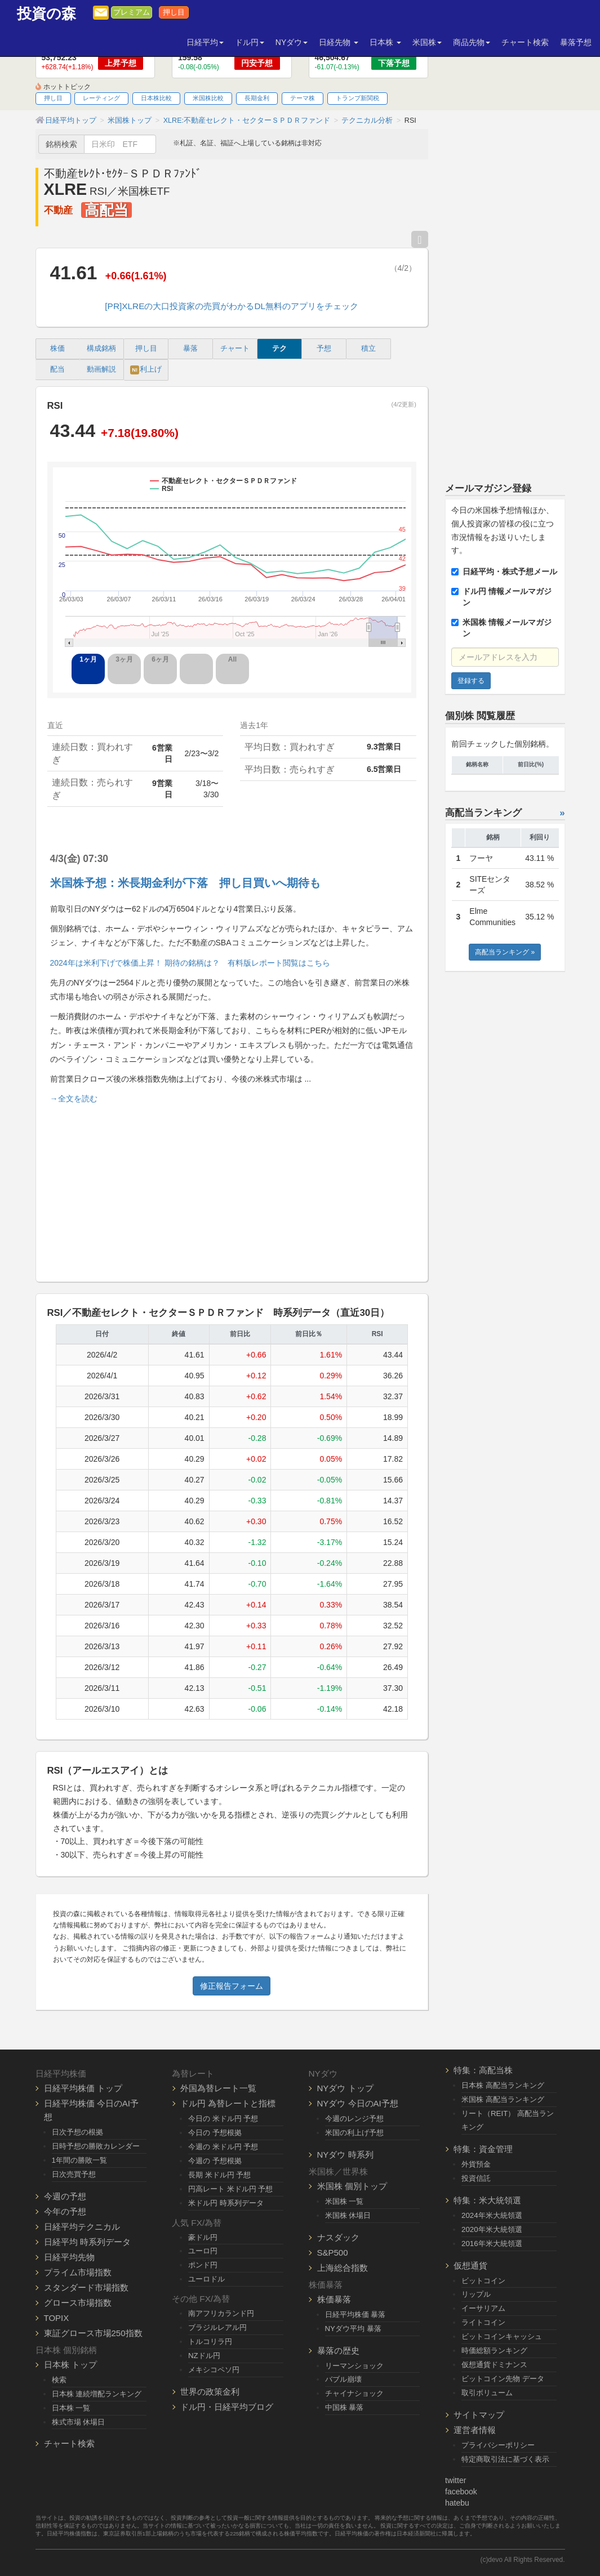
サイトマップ (479, 2414)
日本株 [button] (385, 42)
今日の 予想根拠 (215, 2132)
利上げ (146, 369)
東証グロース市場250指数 (93, 2333)
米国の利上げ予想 (354, 2132)
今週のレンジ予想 (354, 2118)
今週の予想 (65, 2196)
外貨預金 (476, 2164)
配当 (57, 369)
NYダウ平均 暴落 (353, 2328)
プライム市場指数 (78, 2272)
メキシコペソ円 (213, 2369)
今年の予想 (65, 2211)
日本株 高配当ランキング (502, 2085)
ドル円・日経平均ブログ (226, 2407)
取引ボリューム (487, 2393)
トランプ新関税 (357, 98)
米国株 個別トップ (352, 2186)
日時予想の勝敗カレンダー (96, 2146)
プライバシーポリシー (498, 2445)
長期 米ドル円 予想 (219, 2175)
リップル (476, 2294)
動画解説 (101, 369)
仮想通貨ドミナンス (494, 2364)
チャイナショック (354, 2393)
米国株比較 (208, 98)
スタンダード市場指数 (86, 2287)
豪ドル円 (202, 2237)
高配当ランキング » (505, 952)
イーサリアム (483, 2308)
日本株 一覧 (71, 2408)
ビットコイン (483, 2280)
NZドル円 (204, 2355)
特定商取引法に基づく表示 (505, 2459)
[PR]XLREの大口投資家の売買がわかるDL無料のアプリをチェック (231, 306)
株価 (57, 348)
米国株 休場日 (348, 2215)
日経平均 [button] (205, 42)
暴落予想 (576, 42)
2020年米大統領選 (491, 2229)
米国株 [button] (427, 42)
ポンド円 (202, 2265)
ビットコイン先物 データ (502, 2378)
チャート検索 (525, 42)
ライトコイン (483, 2322)
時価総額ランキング (494, 2350)
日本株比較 (156, 98)
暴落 (190, 348)
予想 (324, 348)
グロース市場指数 (78, 2302)
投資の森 (46, 14)
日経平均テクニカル (82, 2226)
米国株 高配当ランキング (502, 2099)
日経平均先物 (69, 2257)
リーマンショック (354, 2365)
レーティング (101, 98)
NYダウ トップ (345, 2088)
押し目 (174, 12)
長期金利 (257, 98)
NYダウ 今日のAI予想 (357, 2103)
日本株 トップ (70, 2364)
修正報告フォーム (231, 1985)
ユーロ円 (202, 2251)
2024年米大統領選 (491, 2215)
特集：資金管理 (483, 2149)
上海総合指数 (342, 2268)
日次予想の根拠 (77, 2132)
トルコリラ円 (210, 2341)
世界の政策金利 (209, 2391)
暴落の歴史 (338, 2350)
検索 (59, 2380)
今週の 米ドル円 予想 (223, 2146)
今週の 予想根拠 (215, 2161)
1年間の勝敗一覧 (79, 2160)
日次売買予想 (74, 2174)
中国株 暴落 (344, 2407)
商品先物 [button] (471, 42)
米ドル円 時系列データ (226, 2203)
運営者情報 (475, 2430)
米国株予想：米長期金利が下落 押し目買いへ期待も (185, 883)
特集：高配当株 (483, 2070)
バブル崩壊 (343, 2379)
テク (279, 348)
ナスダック (338, 2237)
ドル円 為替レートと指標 (227, 2103)
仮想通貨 (470, 2265)
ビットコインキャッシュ (501, 2336)
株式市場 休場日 (78, 2422)
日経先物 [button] (338, 42)
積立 (368, 348)
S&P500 (332, 2252)
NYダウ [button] (291, 42)
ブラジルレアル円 (217, 2327)
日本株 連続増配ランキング (97, 2394)
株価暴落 (334, 2299)
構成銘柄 (101, 348)
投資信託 (476, 2178)
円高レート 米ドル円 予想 (230, 2189)
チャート (235, 348)
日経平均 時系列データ (87, 2242)
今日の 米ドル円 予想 (223, 2118)
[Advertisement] (232, 1188)
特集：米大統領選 (487, 2200)
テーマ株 (302, 98)
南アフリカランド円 (221, 2313)
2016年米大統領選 (491, 2243)
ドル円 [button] (249, 42)
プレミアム (131, 12)
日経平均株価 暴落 (355, 2314)
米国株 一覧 (344, 2201)
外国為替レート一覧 (218, 2088)
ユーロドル (206, 2279)
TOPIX (56, 2318)
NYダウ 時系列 (345, 2154)
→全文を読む (73, 1098)
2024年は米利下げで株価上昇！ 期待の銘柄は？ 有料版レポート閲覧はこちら (190, 962)
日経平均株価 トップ (83, 2088)
